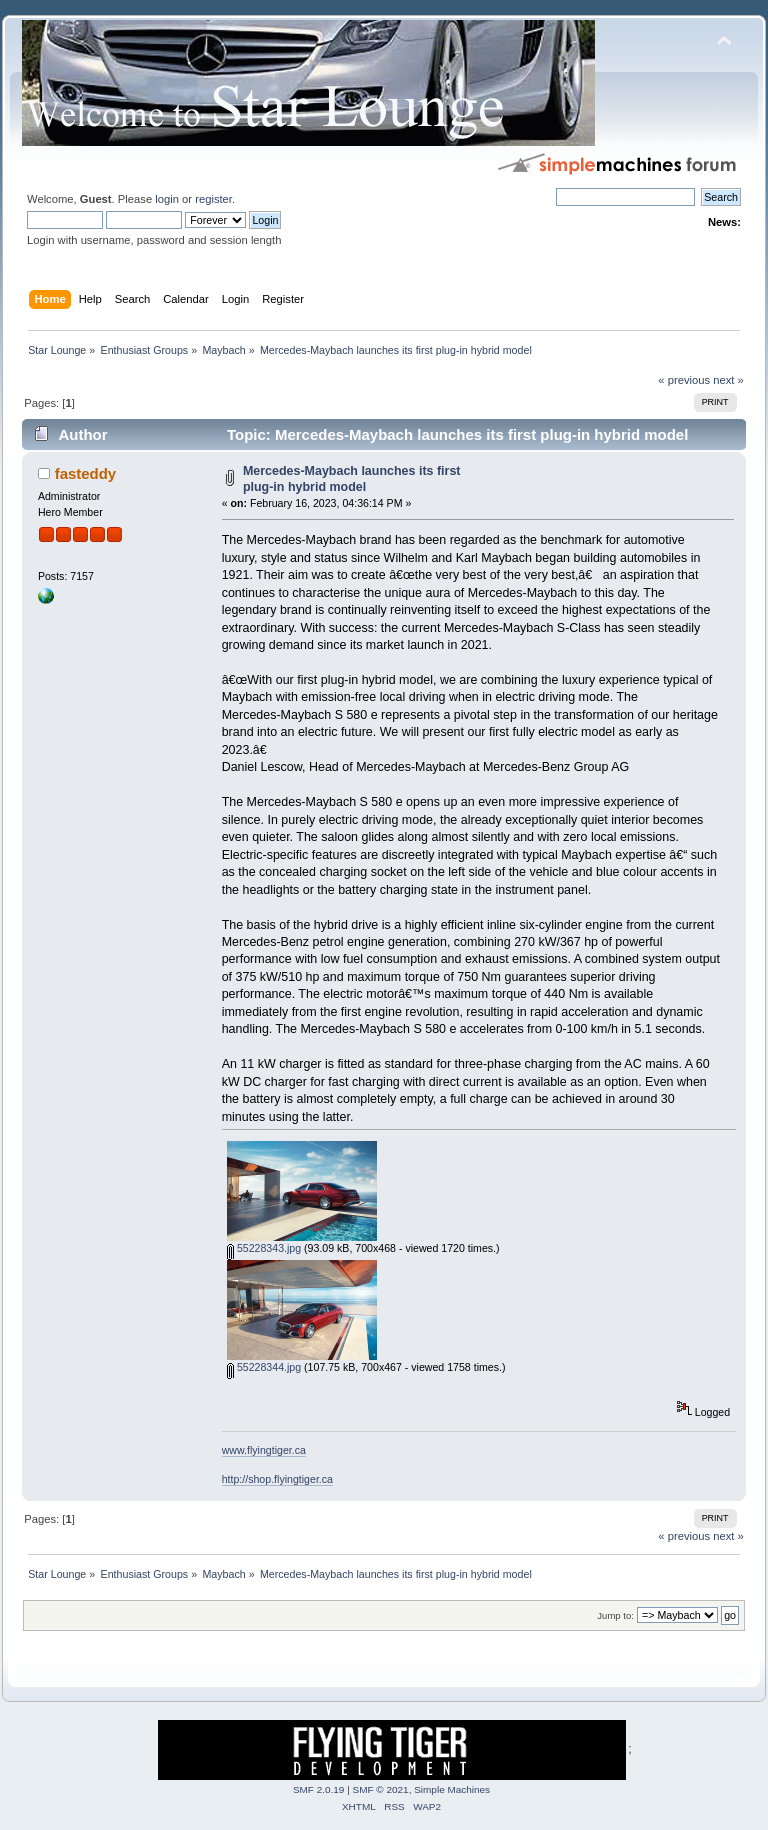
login (167, 199)
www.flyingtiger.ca (264, 1450)
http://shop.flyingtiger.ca (277, 1479)
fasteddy (86, 473)
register (213, 199)
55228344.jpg (264, 1367)
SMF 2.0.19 (319, 1789)
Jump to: (615, 1615)
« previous (684, 380)
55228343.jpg (264, 1248)
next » (728, 380)
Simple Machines (452, 1789)
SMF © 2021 (381, 1789)
